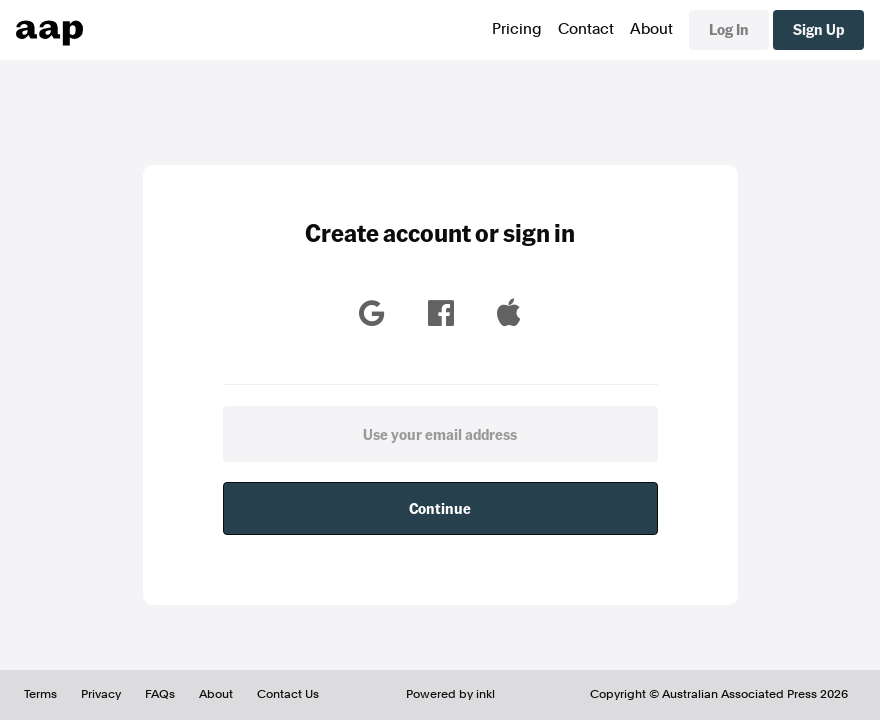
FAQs (160, 694)
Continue (440, 508)
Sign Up (818, 29)
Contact (586, 29)
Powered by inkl (450, 694)
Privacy (101, 694)
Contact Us (288, 694)
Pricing (517, 29)
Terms (40, 694)
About (651, 29)
